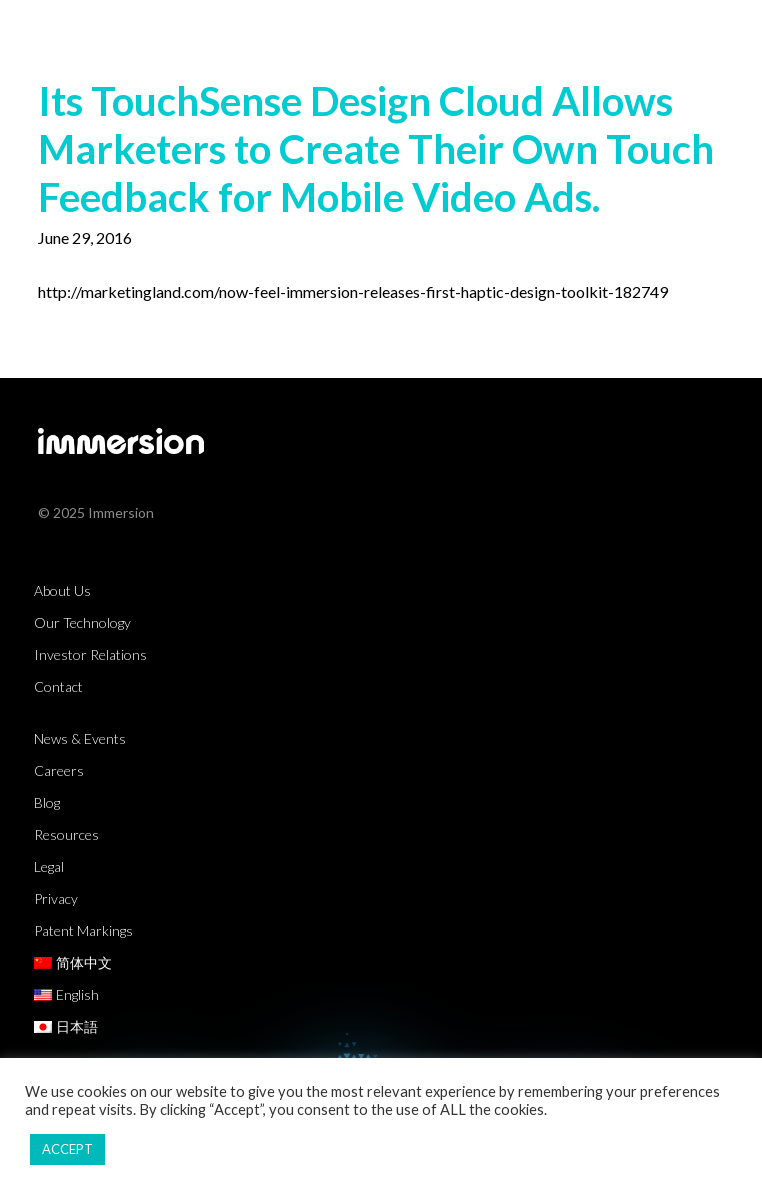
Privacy (56, 898)
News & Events (80, 738)
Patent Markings (83, 930)
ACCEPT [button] (67, 1149)
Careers (59, 770)
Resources (66, 834)
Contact (58, 686)
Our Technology (82, 622)
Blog (47, 802)
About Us (62, 590)
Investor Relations (90, 654)
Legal (49, 866)
